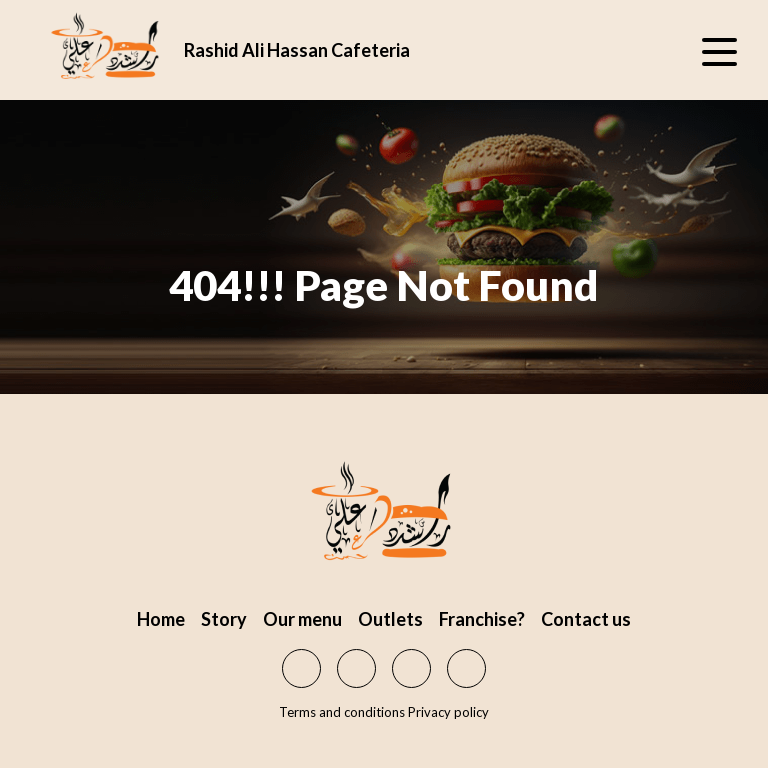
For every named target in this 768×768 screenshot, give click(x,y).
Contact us (586, 619)
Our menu (302, 619)
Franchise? (482, 619)
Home (161, 619)
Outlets (390, 619)
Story (224, 619)
